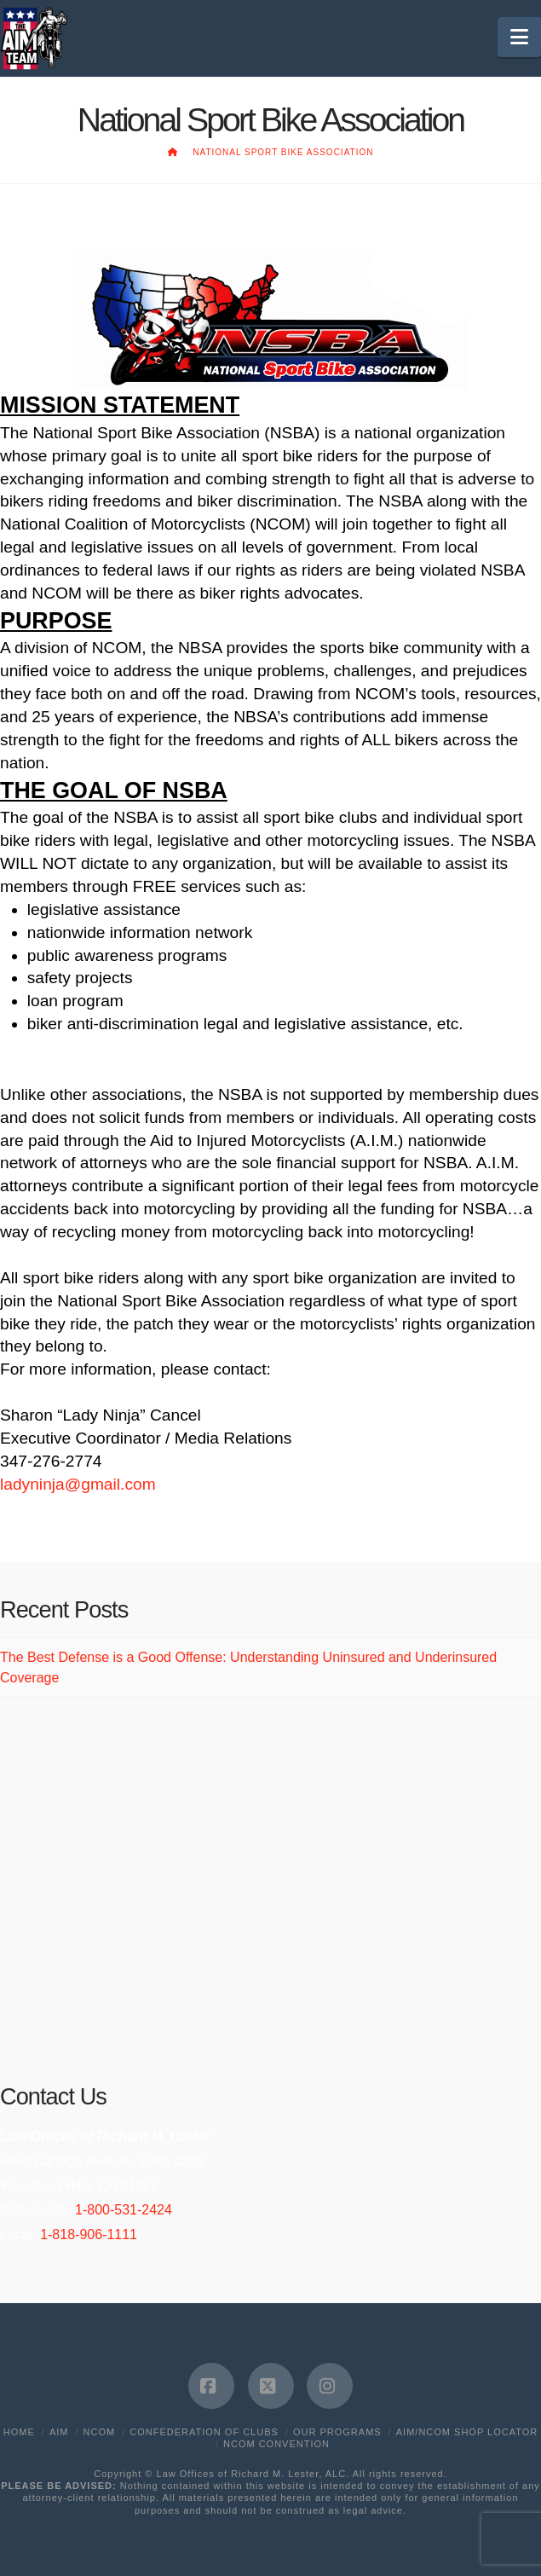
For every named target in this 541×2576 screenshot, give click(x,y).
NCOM (99, 2432)
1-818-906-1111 (88, 2234)
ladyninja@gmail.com (78, 1484)
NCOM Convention (276, 2444)
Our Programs (337, 2432)
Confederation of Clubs (204, 2432)
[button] (519, 37)
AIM (59, 2432)
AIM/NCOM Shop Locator (467, 2432)
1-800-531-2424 (123, 2210)
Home (19, 2432)
